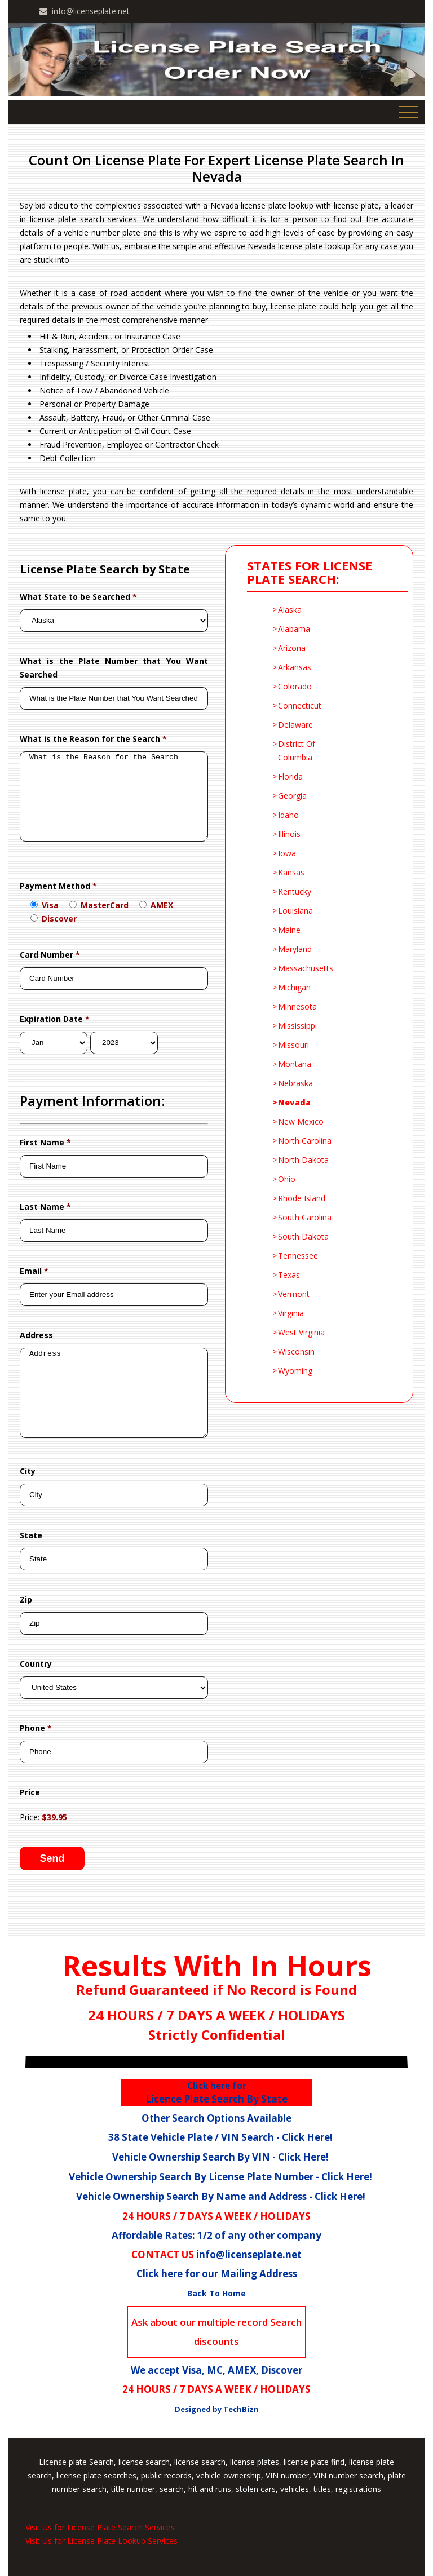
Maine (289, 929)
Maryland (295, 949)
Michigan (294, 987)
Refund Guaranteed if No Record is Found (216, 1989)
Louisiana (295, 910)
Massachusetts (305, 968)
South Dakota (303, 1236)
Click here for (216, 2085)
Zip (26, 1599)
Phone (36, 1728)
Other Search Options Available (216, 2118)
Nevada (294, 1102)
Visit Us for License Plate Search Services (100, 2527)
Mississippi (297, 1025)
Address (36, 1335)
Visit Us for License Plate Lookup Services (101, 2540)
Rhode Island (301, 1198)
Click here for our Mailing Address (216, 2273)
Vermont (294, 1294)
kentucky (294, 891)
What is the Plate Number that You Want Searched (114, 668)
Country (36, 1663)
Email (34, 1270)
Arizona (292, 648)
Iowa (287, 853)
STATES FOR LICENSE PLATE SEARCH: (312, 573)
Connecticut (299, 705)
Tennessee (298, 1255)
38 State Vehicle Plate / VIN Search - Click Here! (220, 2137)
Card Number (50, 954)
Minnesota (297, 1006)
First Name (45, 1142)
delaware (295, 724)
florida (290, 776)
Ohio (286, 1179)
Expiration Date (55, 1018)
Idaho (288, 814)
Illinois (289, 834)
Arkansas (294, 667)
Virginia (291, 1313)
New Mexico (301, 1121)
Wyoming (295, 1370)
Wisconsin (296, 1351)
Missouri (293, 1044)
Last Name (45, 1206)
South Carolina (305, 1217)
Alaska (290, 609)
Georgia (292, 795)
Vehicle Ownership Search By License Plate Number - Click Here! (220, 2176)
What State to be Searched (78, 596)
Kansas (291, 872)
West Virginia (301, 1332)
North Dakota (303, 1159)
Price (30, 1792)
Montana (294, 1064)
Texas (289, 1274)
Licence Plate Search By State (216, 2092)
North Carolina (305, 1140)
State (31, 1535)
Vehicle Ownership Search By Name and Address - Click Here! (220, 2196)
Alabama (294, 628)
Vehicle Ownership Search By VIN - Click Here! (220, 2156)
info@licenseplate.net (91, 11)
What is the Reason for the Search (93, 738)
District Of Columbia (296, 750)
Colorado (295, 686)
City (28, 1471)
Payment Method (58, 885)
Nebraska (295, 1083)
